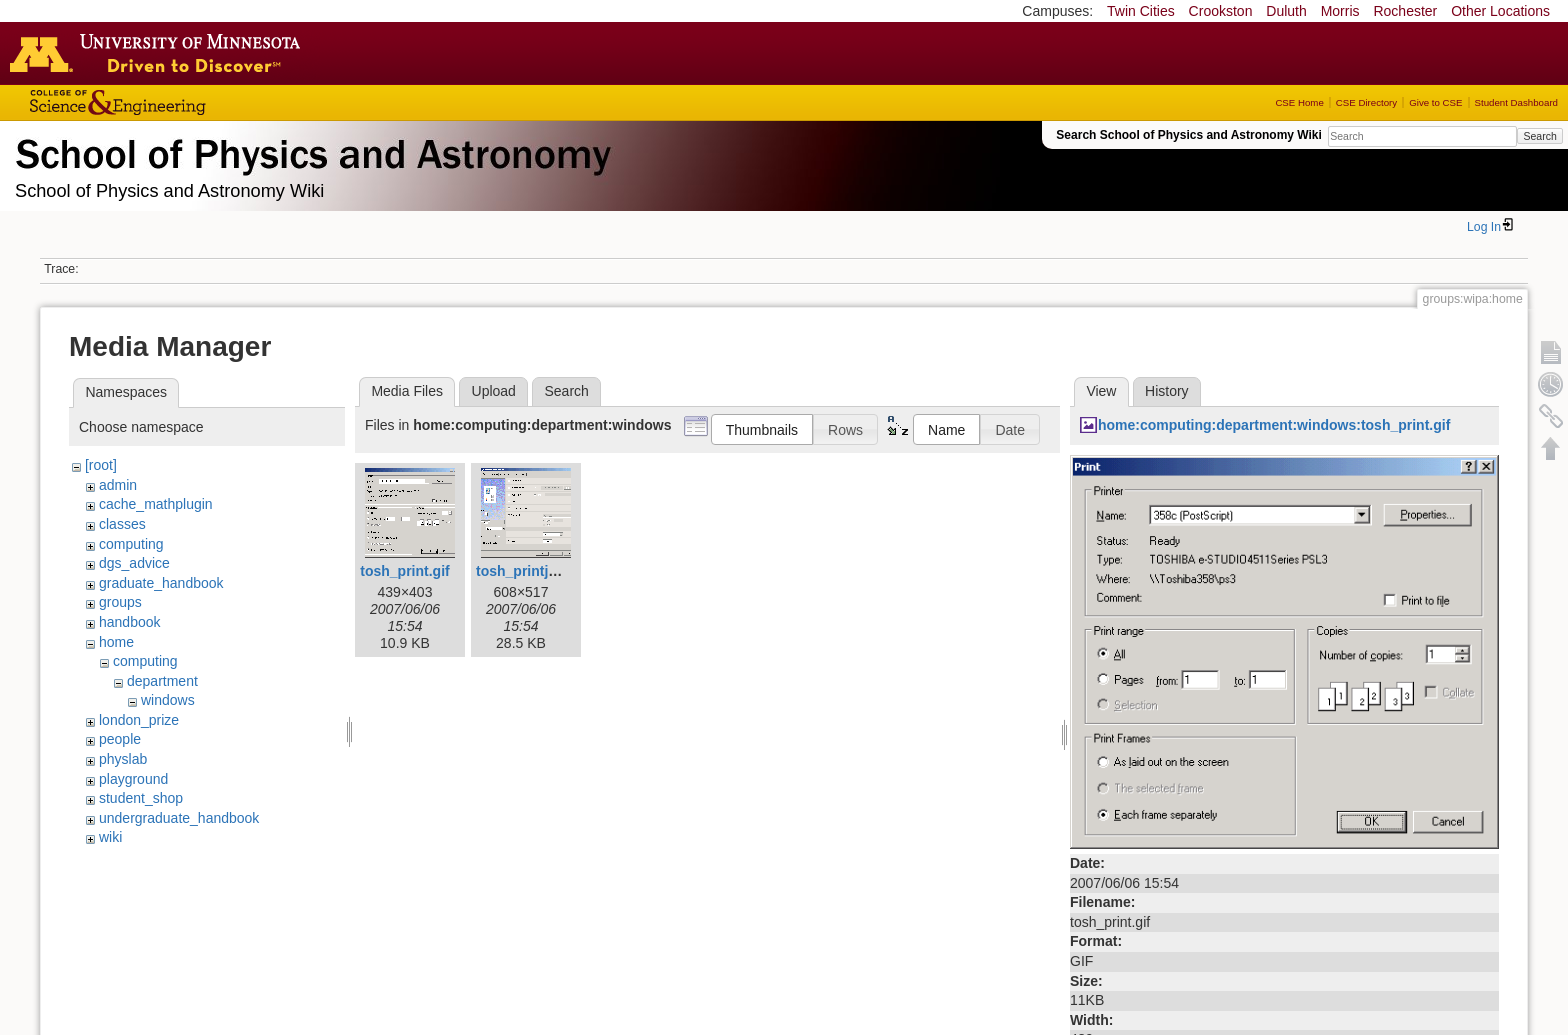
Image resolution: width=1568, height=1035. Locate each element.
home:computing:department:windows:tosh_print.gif (1274, 425)
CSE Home (1299, 102)
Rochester (1405, 11)
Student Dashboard (1516, 102)
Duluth (1286, 11)
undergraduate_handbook (179, 818)
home (116, 642)
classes (122, 524)
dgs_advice (134, 563)
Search (1539, 136)
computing (131, 544)
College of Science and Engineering (180, 102)
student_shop (141, 798)
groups (120, 602)
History (1167, 391)
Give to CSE (1435, 102)
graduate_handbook (161, 583)
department (162, 681)
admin (118, 485)
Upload (494, 391)
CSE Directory (1366, 102)
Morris (1340, 11)
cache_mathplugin (156, 504)
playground (133, 779)
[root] (101, 465)
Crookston (1221, 11)
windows (168, 700)
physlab (123, 759)
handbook (130, 622)
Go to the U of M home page (160, 53)
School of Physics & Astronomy (310, 150)
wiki (110, 837)
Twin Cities (1141, 11)
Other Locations (1500, 11)
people (120, 739)
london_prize (139, 720)
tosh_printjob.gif (531, 571)
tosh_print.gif (404, 571)
